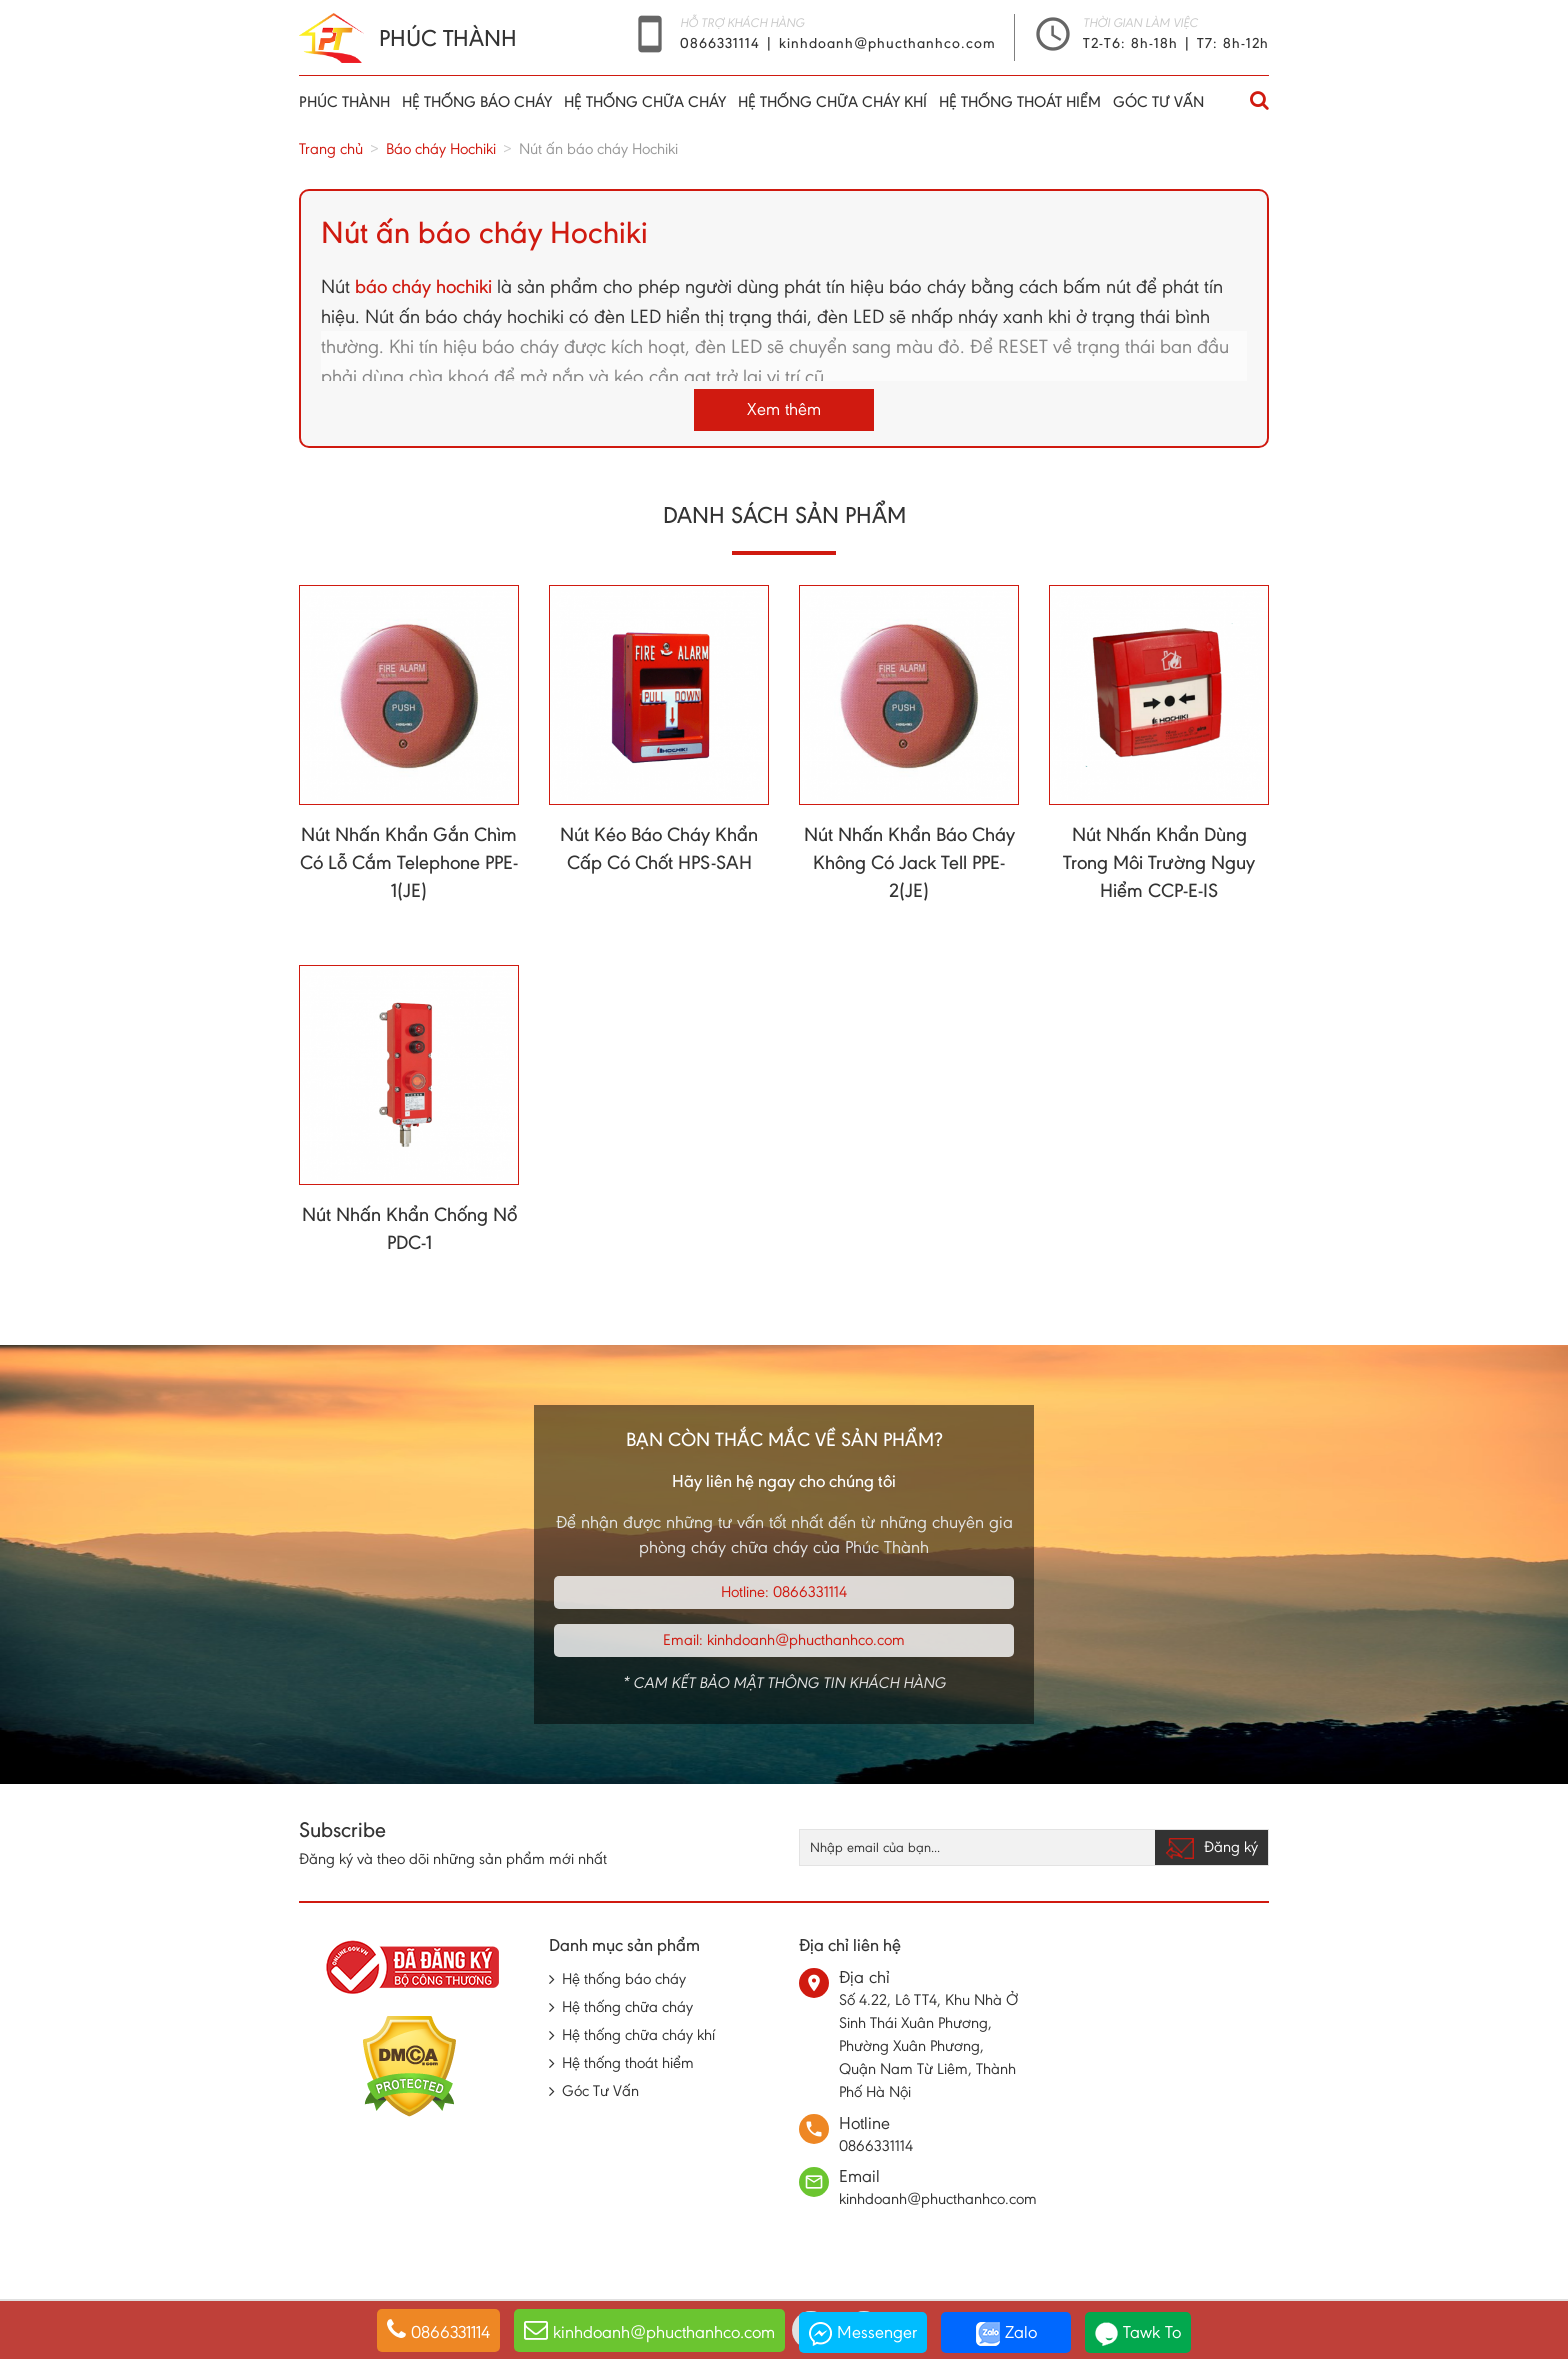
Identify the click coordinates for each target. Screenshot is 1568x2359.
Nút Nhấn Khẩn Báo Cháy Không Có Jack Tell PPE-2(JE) (909, 862)
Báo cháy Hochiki (441, 148)
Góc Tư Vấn (1158, 101)
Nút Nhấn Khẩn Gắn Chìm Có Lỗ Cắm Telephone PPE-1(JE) (409, 862)
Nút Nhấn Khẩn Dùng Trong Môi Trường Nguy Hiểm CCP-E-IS (1159, 862)
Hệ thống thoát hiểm (1020, 101)
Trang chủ (331, 148)
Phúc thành (344, 101)
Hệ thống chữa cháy (645, 101)
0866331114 (722, 43)
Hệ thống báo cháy (477, 101)
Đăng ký (1211, 1848)
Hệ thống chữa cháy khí (832, 101)
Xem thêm (784, 409)
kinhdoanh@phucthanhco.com (887, 43)
